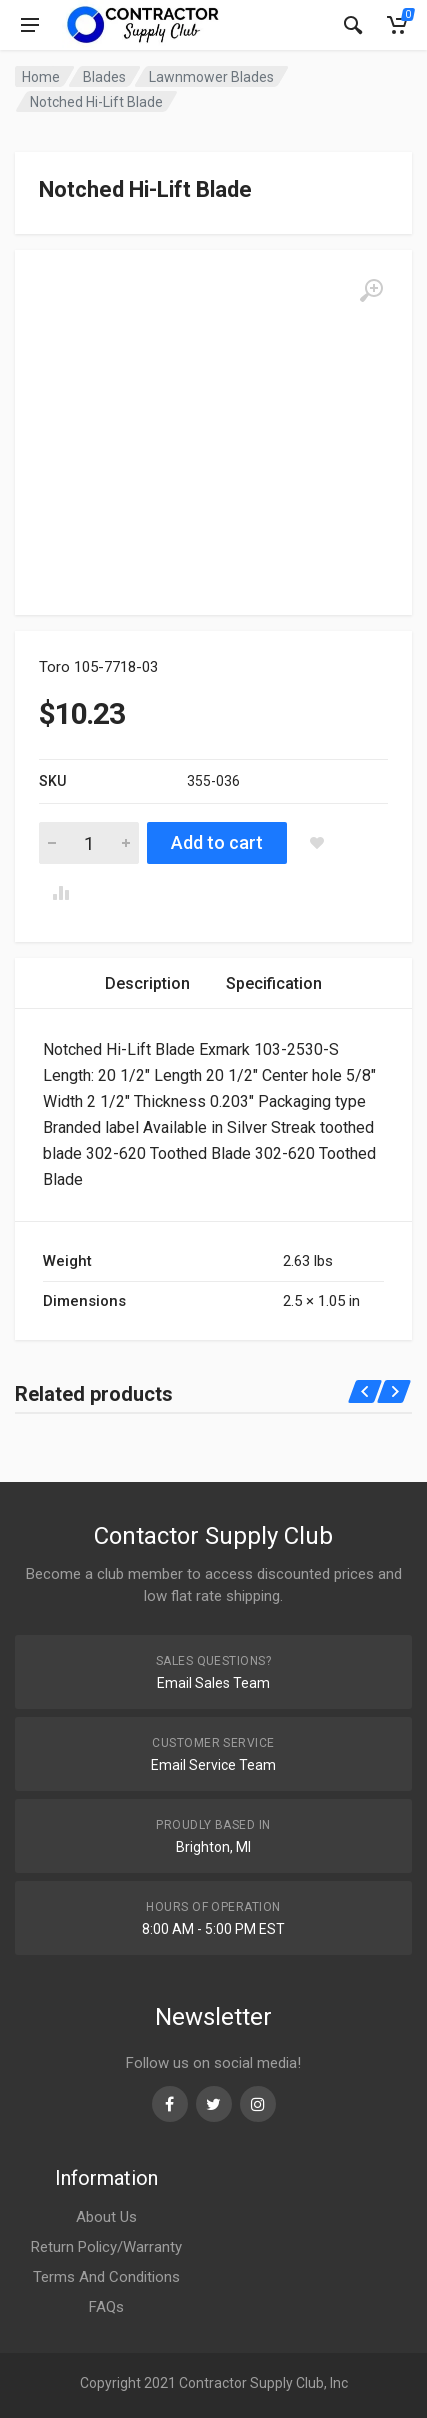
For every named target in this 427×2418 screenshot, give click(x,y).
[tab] (147, 983)
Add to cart (217, 842)
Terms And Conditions (106, 2277)
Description (147, 983)
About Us (106, 2217)
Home (41, 77)
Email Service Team (213, 1765)
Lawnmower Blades (211, 77)
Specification (274, 983)
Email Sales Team (213, 1683)
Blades (104, 77)
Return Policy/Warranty (106, 2247)
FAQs (106, 2307)
